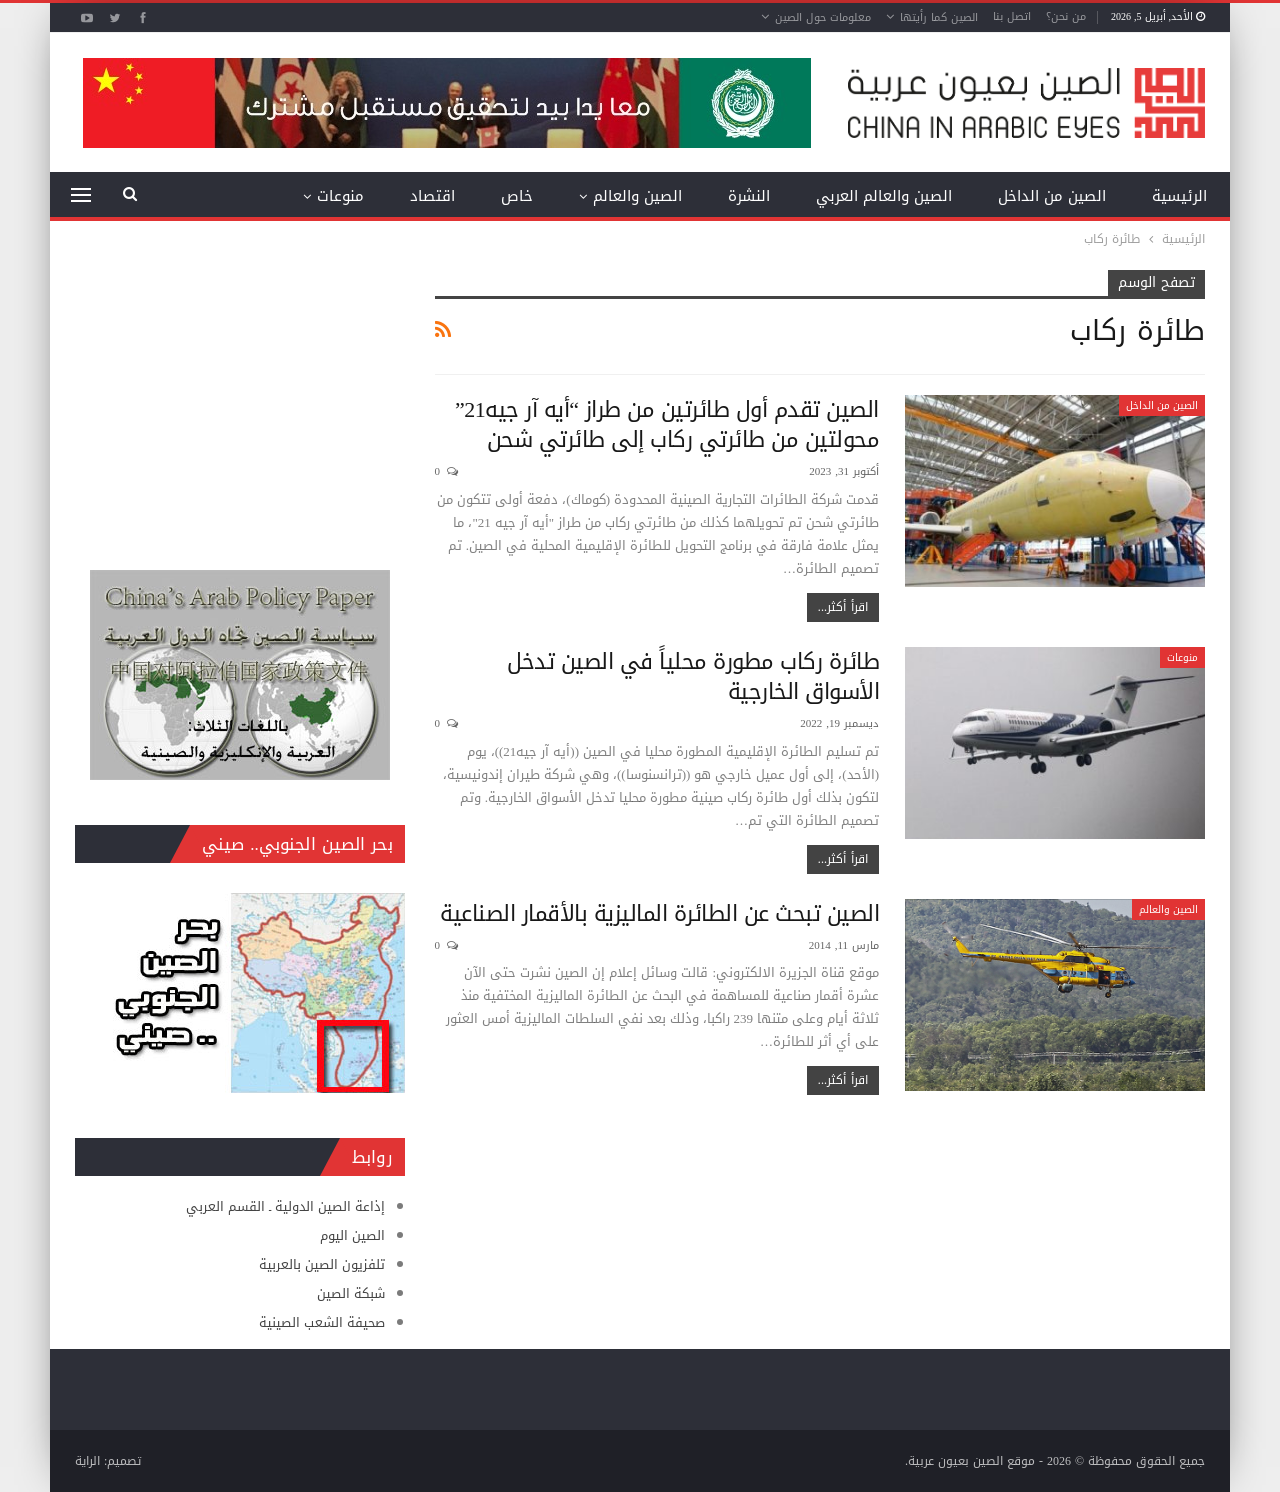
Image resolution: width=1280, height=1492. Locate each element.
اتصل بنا (1012, 16)
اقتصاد (432, 196)
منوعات (340, 196)
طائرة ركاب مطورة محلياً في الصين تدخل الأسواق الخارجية (693, 677)
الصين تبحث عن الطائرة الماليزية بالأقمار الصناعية (659, 914)
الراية (87, 1461)
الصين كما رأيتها (939, 17)
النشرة (749, 196)
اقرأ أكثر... (843, 607)
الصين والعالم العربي (884, 196)
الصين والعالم (637, 196)
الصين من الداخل (1052, 196)
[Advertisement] (240, 395)
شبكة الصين (351, 1293)
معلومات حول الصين (823, 17)
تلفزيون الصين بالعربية (322, 1264)
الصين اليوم (352, 1235)
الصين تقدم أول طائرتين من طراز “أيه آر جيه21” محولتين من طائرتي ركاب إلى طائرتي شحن (667, 425)
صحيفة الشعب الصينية (322, 1322)
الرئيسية (1179, 196)
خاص (517, 196)
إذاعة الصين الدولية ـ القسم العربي (285, 1206)
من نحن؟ (1066, 16)
